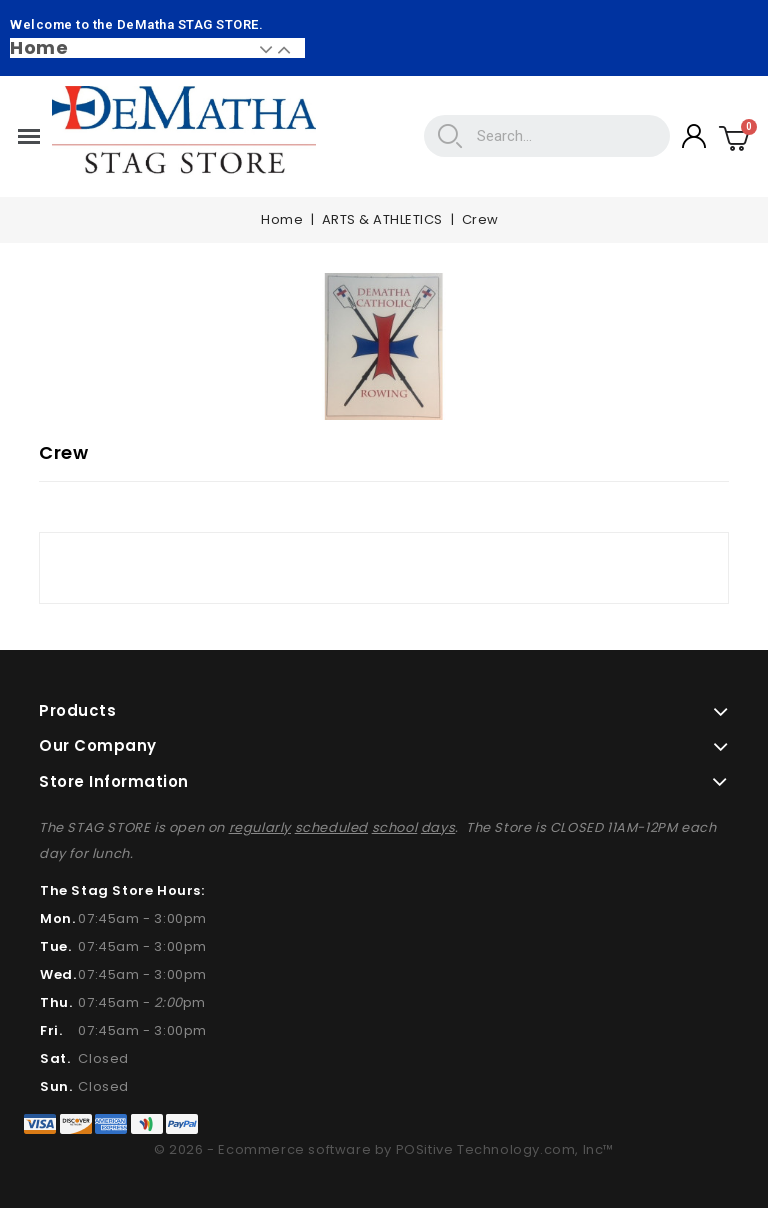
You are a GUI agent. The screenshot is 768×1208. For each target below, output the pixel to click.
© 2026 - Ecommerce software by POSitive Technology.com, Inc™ (384, 1149)
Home (39, 47)
